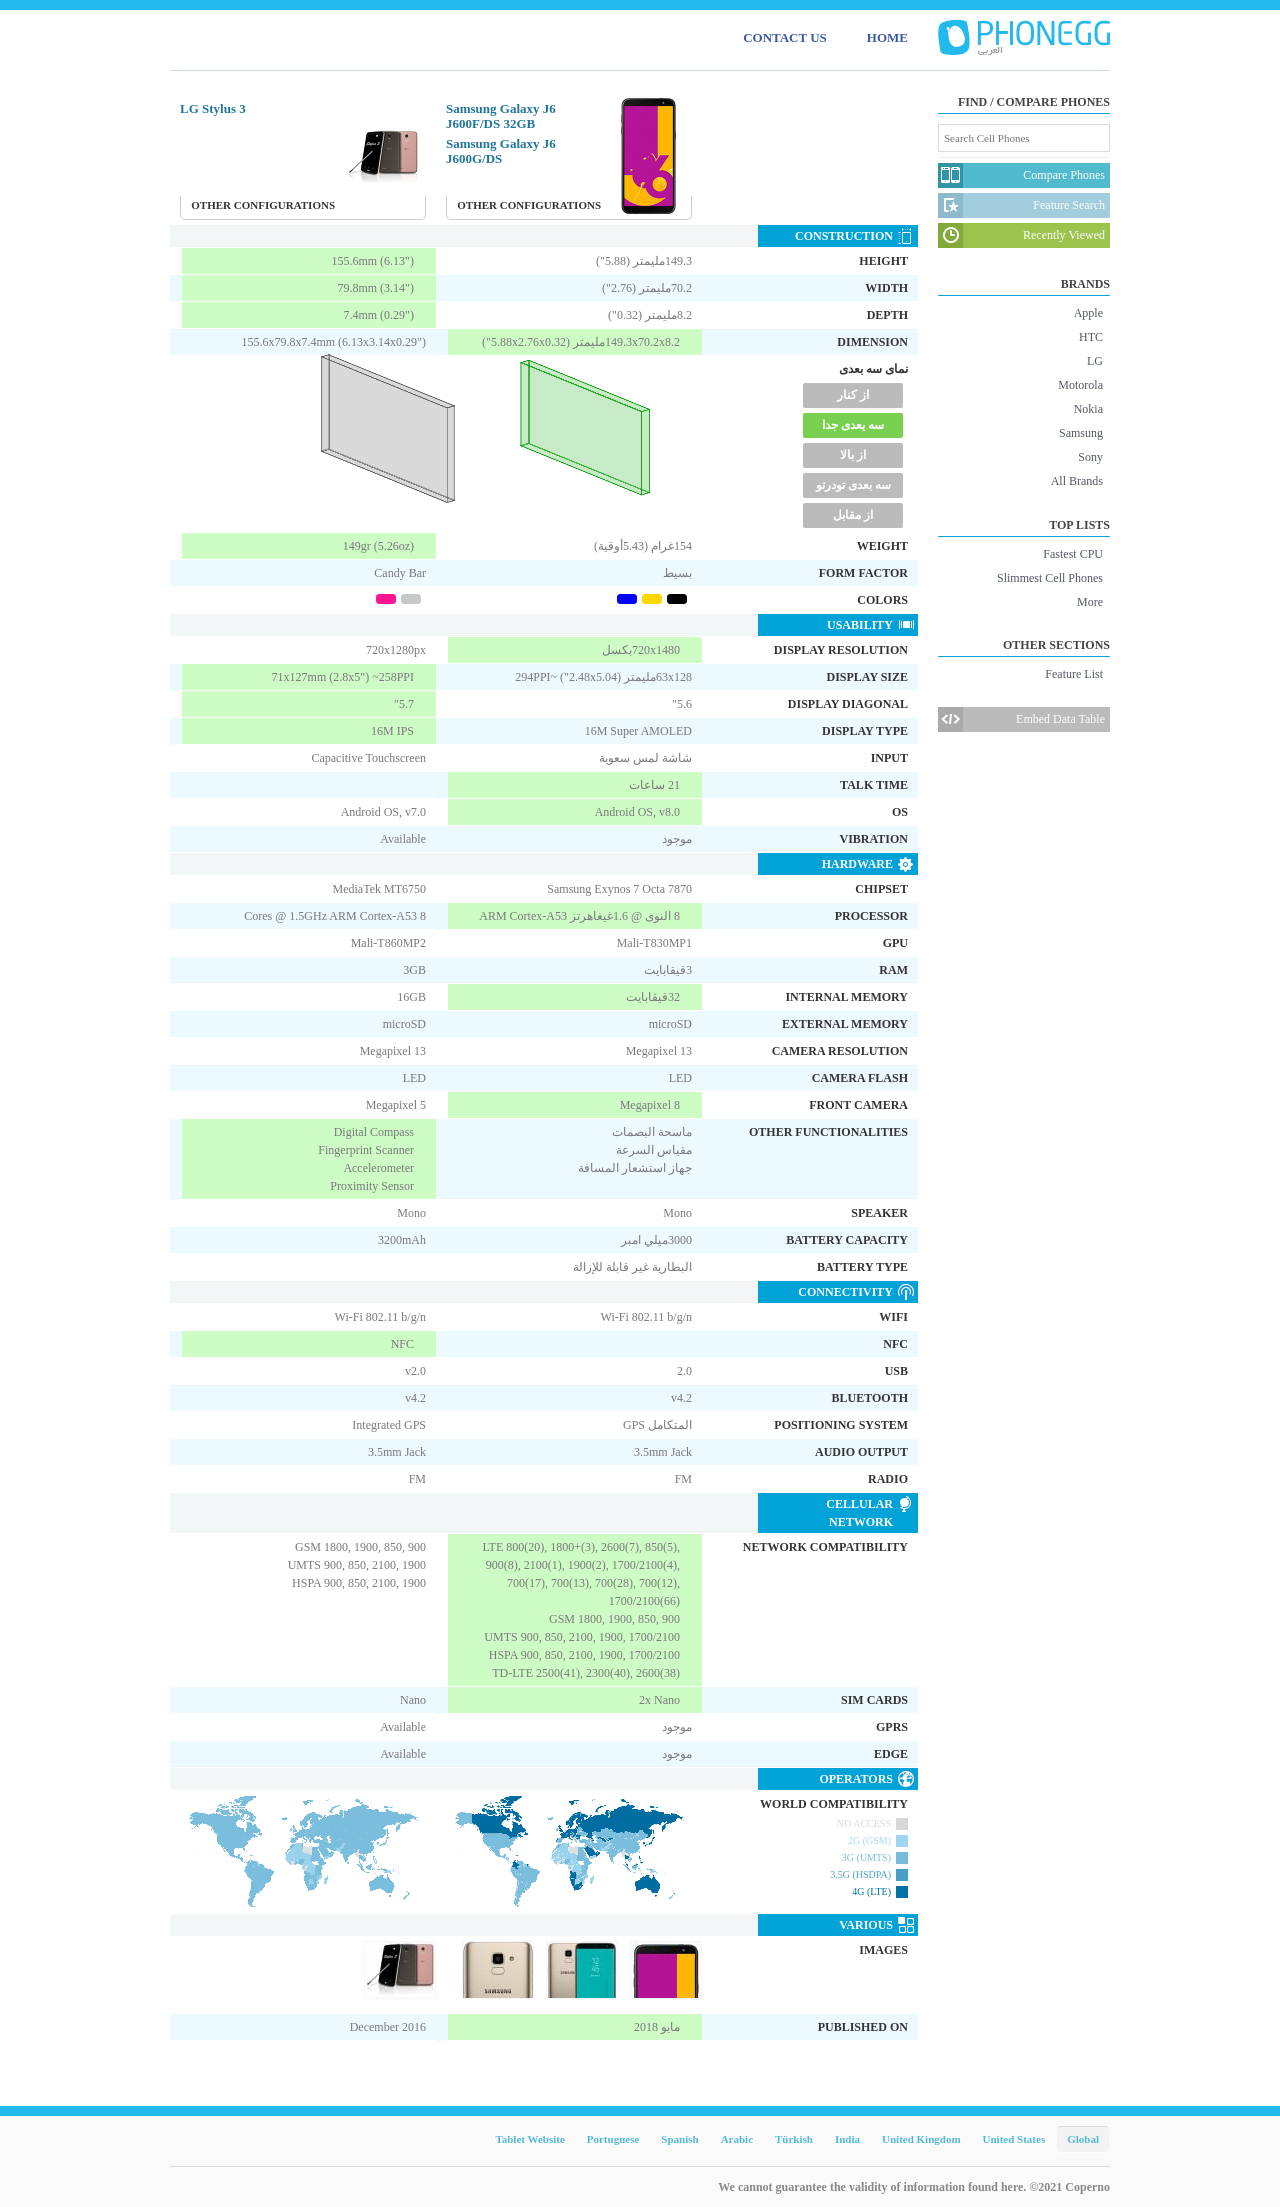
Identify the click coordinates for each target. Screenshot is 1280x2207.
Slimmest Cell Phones (1050, 578)
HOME (887, 37)
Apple (1088, 313)
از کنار (853, 395)
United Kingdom (921, 2139)
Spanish (679, 2139)
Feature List (1074, 674)
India (847, 2139)
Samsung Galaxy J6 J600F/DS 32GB (501, 116)
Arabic (737, 2139)
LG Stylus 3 (213, 108)
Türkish (794, 2139)
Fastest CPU (1073, 554)
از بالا (853, 455)
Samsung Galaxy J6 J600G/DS (501, 151)
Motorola (1080, 385)
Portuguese (613, 2139)
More (1090, 602)
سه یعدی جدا (853, 425)
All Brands (1077, 481)
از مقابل (853, 515)
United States (1014, 2139)
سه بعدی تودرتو (853, 485)
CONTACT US (785, 37)
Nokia (1088, 409)
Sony (1090, 457)
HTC (1091, 337)
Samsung (1081, 433)
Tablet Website (529, 2139)
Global (1083, 2139)
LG (1095, 361)
